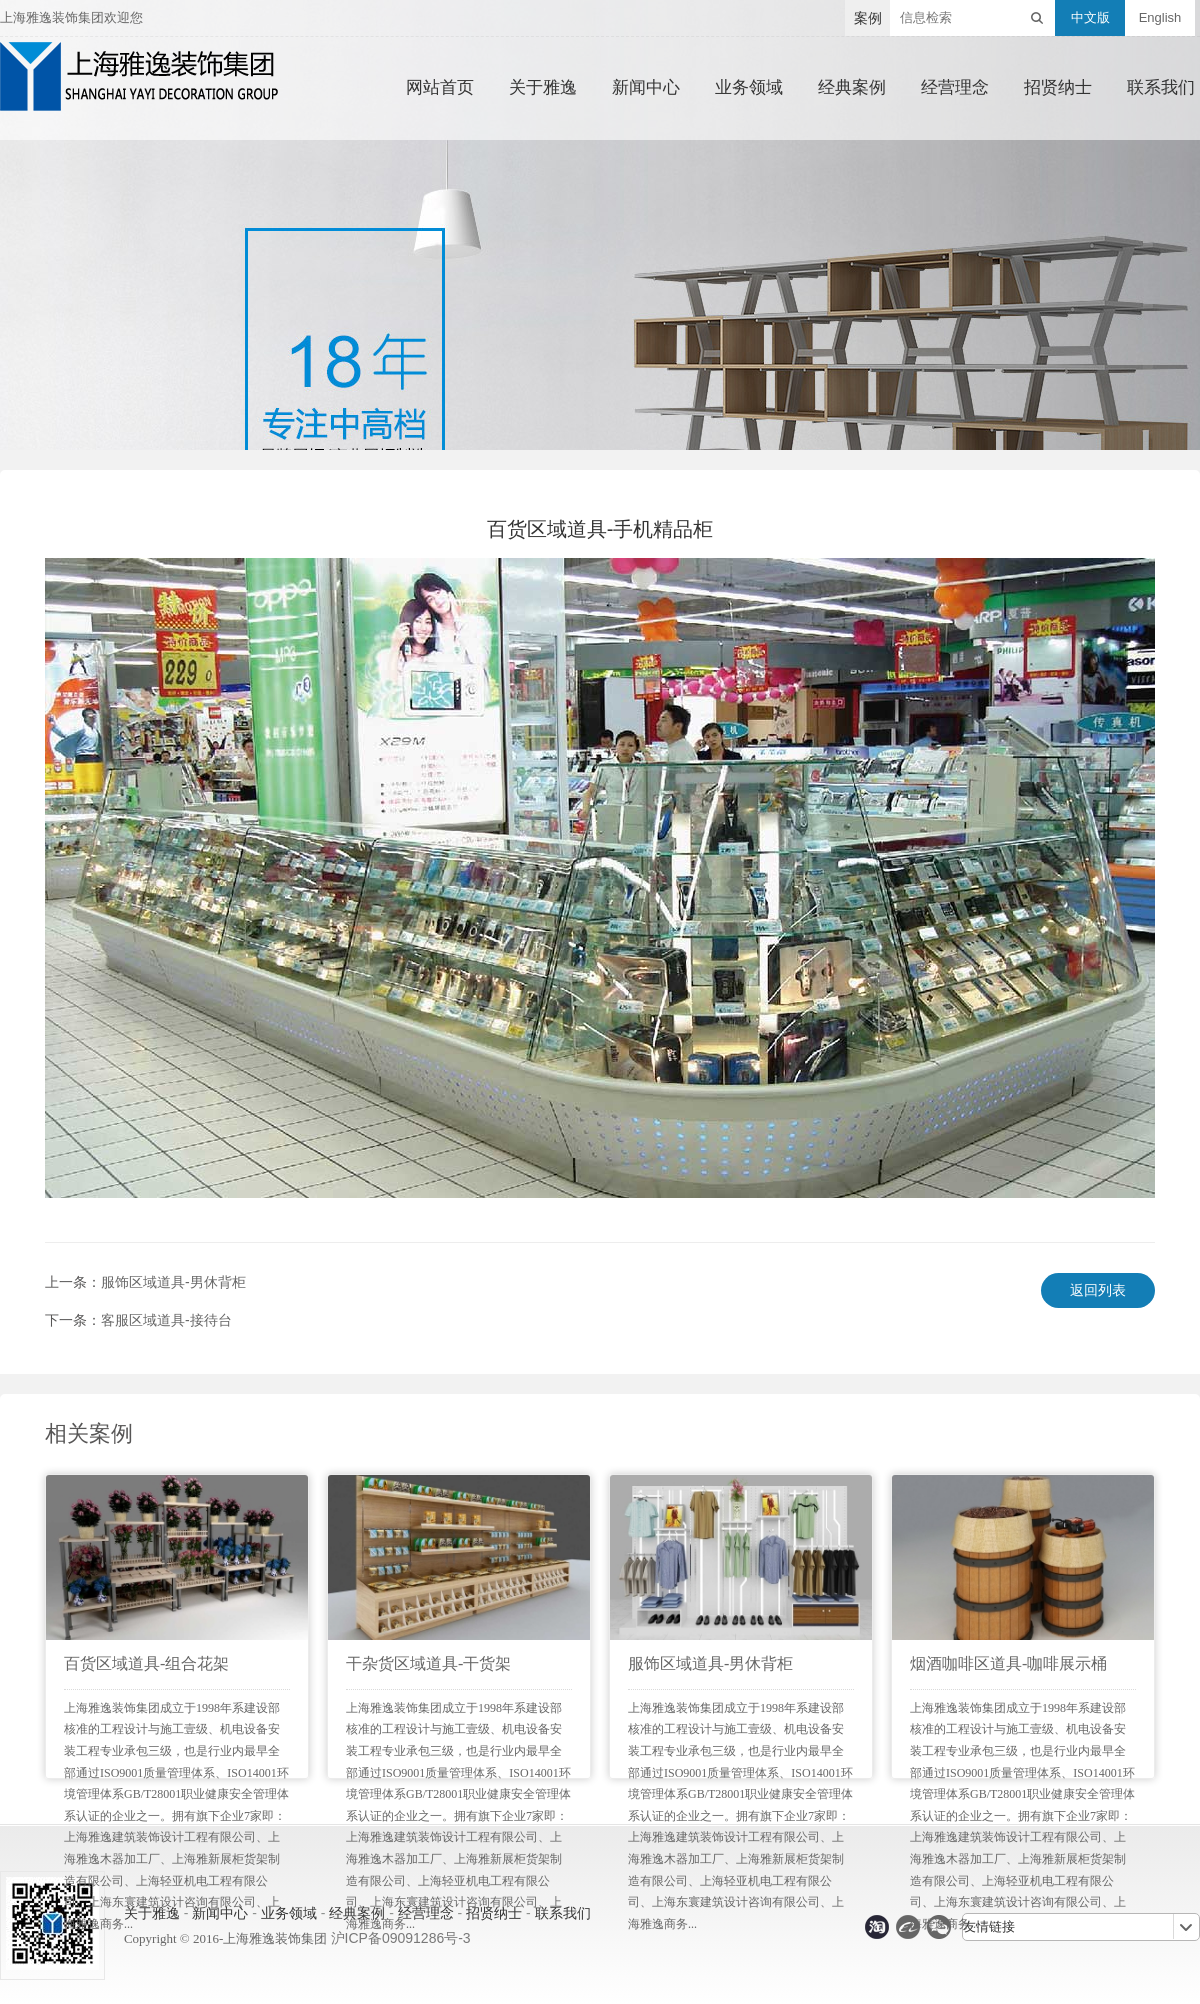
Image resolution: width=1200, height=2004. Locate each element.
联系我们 (1161, 88)
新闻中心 (646, 88)
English (1160, 17)
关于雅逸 (543, 88)
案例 (868, 18)
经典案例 (852, 88)
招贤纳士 (1058, 88)
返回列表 (1098, 1290)
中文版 (1090, 17)
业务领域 (749, 88)
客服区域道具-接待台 (166, 1320)
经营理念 (955, 88)
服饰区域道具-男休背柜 (173, 1282)
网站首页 (440, 88)
